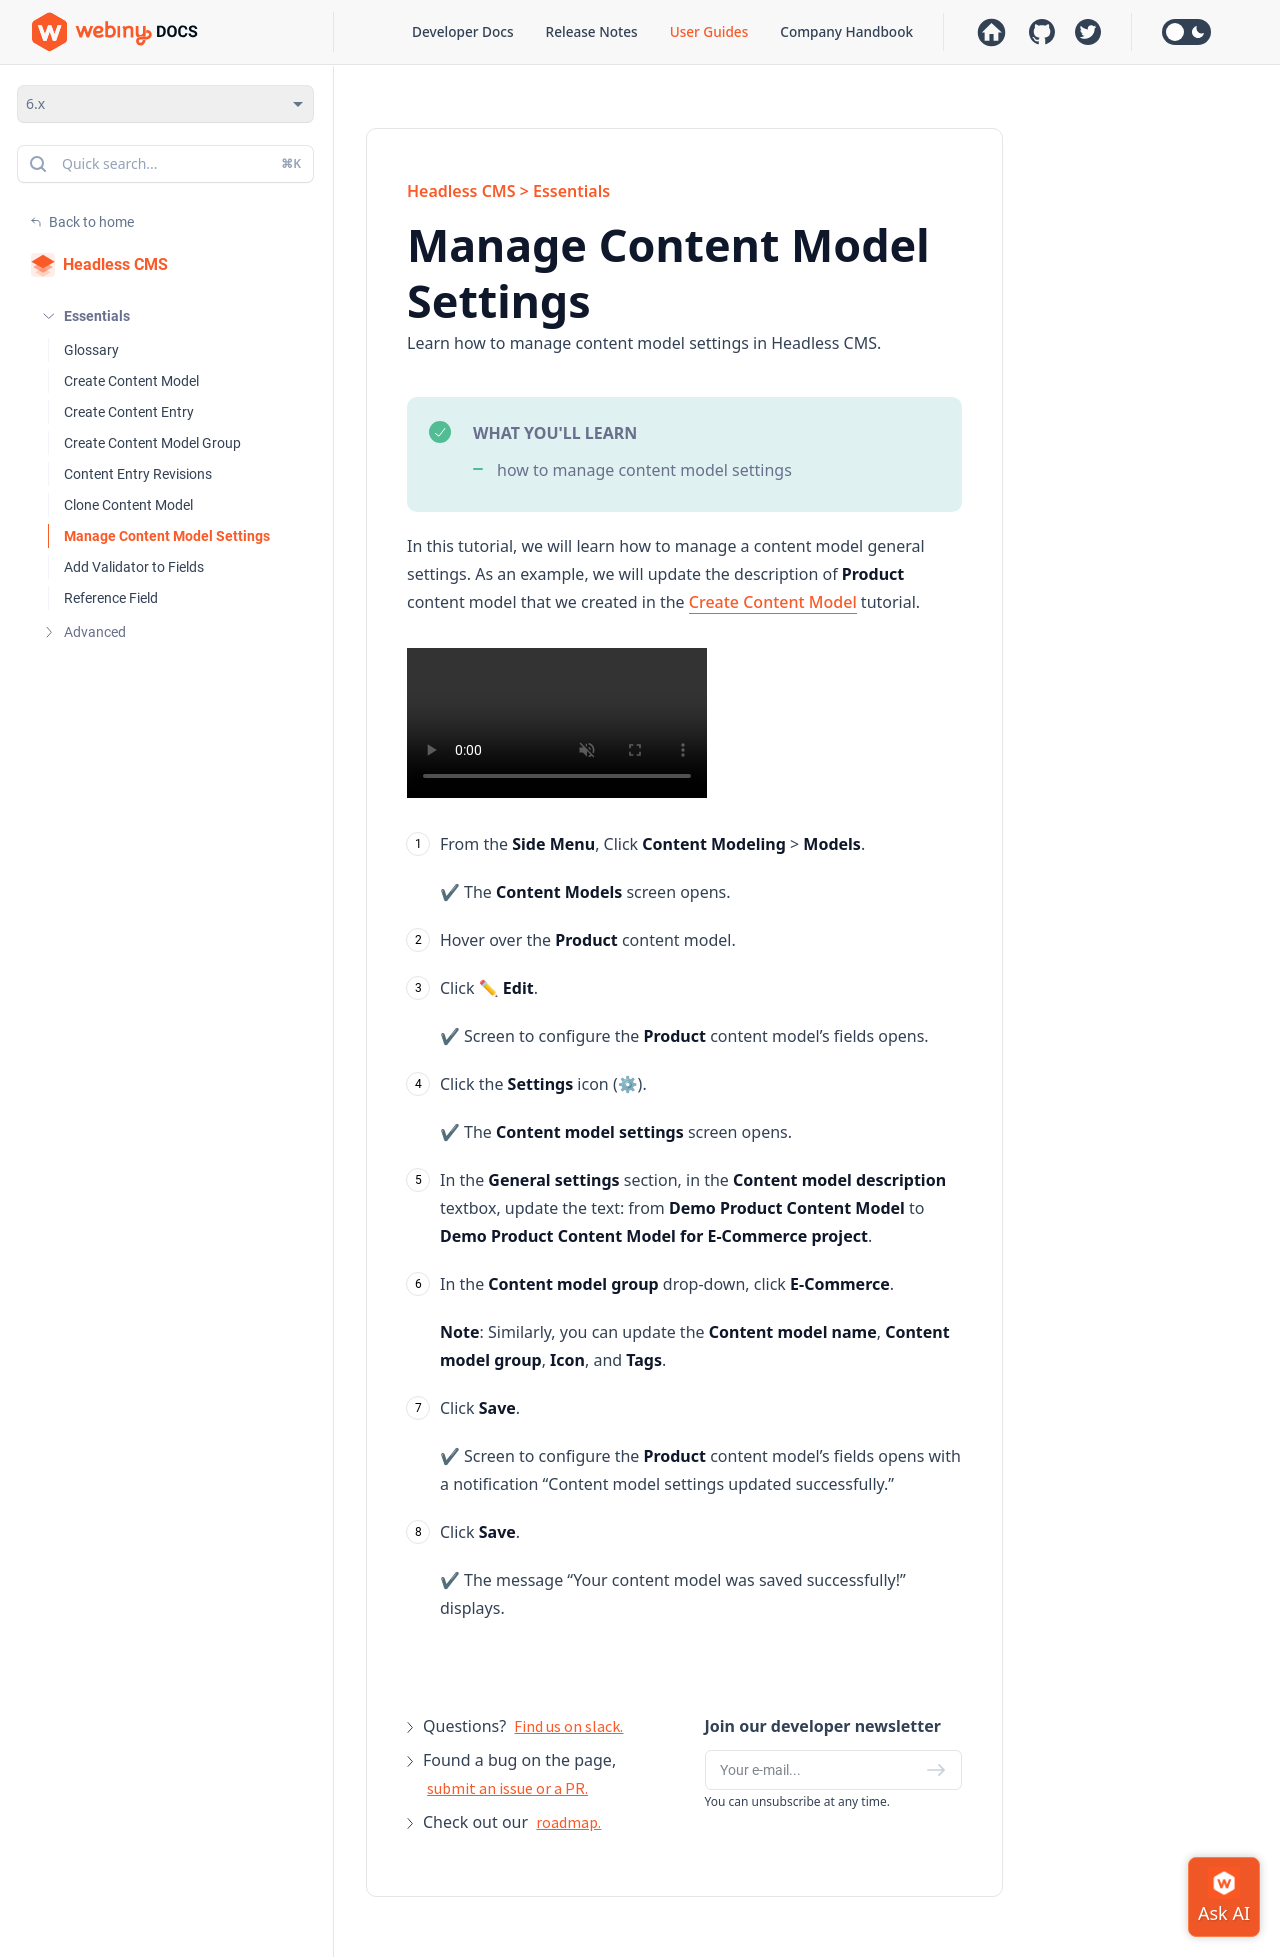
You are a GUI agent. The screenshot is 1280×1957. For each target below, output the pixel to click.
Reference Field (111, 598)
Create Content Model (131, 381)
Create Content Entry (129, 412)
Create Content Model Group (152, 443)
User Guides (709, 31)
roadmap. (568, 1822)
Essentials (97, 316)
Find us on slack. (568, 1726)
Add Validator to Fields (134, 567)
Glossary (91, 350)
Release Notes (592, 31)
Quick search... (163, 164)
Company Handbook (846, 31)
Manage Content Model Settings (167, 536)
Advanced (95, 632)
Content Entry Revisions (138, 474)
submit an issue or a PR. (507, 1788)
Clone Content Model (128, 505)
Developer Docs (462, 31)
